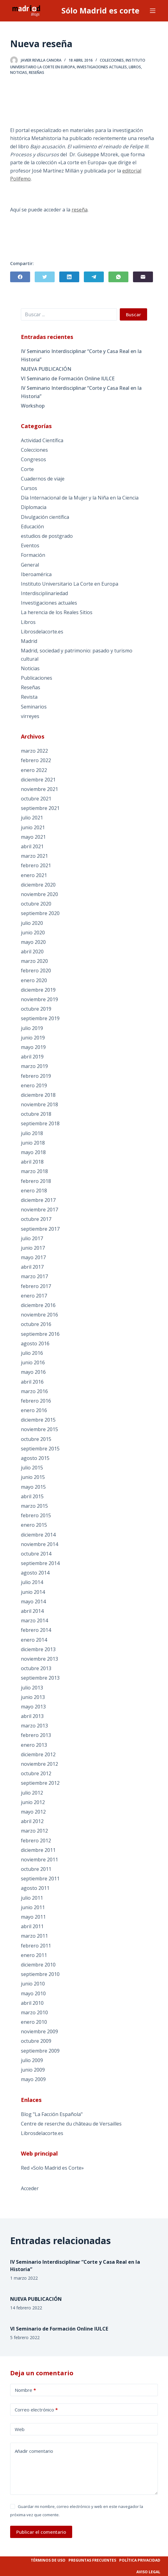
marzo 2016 (34, 1391)
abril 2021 (32, 846)
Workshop (33, 405)
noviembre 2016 (39, 1314)
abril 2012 (32, 1821)
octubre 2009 (36, 2041)
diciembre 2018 (38, 1095)
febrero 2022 (36, 760)
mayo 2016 (33, 1372)
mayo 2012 (33, 1811)
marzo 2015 (34, 1506)
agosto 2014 (35, 1572)
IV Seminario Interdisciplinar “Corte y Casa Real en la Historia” (81, 355)
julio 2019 (32, 1028)
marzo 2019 (34, 1066)
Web (20, 2429)
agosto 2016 (35, 1343)
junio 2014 (33, 1592)
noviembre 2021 (39, 789)
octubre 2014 (36, 1553)
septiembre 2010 (40, 1974)
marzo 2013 (34, 1725)
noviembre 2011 (39, 1859)
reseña (80, 209)
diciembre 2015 (38, 1419)
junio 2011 (33, 1907)
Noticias (18, 72)
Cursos (29, 488)
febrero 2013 (36, 1735)
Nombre (25, 2390)
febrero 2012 (36, 1840)
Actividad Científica (42, 440)
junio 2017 (33, 1247)
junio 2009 (33, 2069)
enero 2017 (34, 1295)
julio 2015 (32, 1467)
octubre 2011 (36, 1869)
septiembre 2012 (40, 1783)
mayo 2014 (33, 1601)
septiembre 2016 (40, 1334)
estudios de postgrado (47, 536)
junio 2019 (33, 1037)
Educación (32, 526)
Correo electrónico (36, 2410)
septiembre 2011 (40, 1878)
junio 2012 (33, 1802)
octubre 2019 (36, 1008)
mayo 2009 (33, 2079)
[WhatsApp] (118, 277)
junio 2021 (33, 827)
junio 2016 (33, 1362)
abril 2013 (32, 1716)
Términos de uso (48, 2560)
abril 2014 (32, 1611)
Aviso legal (148, 2571)
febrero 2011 (36, 1945)
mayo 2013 (33, 1706)
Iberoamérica (36, 574)
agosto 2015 (35, 1458)
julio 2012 (32, 1792)
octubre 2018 (36, 1114)
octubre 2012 (36, 1773)
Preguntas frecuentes (92, 2560)
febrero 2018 (36, 1181)
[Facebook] (20, 277)
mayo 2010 (33, 1993)
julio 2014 (32, 1582)
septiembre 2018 (40, 1123)
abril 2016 (32, 1381)
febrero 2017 (36, 1286)
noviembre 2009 (39, 2031)
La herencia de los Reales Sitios (56, 612)
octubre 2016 (36, 1324)
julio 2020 (32, 923)
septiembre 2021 (40, 808)
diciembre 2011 (38, 1850)
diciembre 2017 (38, 1200)
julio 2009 (32, 2060)
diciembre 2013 (38, 1649)
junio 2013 (33, 1697)
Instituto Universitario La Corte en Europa (69, 583)
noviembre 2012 (39, 1764)
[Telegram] (94, 277)
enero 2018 (34, 1190)
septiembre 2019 (40, 1018)
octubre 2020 (36, 903)
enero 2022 (34, 770)
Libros (135, 67)
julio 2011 (32, 1897)
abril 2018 (32, 1161)
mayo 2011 (33, 1916)
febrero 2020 (36, 970)
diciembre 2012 (38, 1754)
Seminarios (34, 706)
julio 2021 (32, 817)
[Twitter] (45, 277)
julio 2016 (32, 1353)
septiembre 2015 (40, 1448)
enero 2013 (34, 1745)
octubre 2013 (36, 1668)
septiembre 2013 (40, 1677)
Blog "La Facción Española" (52, 2114)
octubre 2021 (36, 798)
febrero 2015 (36, 1515)
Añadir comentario (34, 2451)
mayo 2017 (33, 1257)
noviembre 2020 (39, 894)
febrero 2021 (36, 865)
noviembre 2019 (39, 999)
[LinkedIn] (69, 277)
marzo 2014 (34, 1620)
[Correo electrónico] (143, 277)
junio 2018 (33, 1142)
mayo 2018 (33, 1152)
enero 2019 (34, 1085)
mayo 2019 (33, 1047)
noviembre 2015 (39, 1429)
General (30, 564)
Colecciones (112, 60)
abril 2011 (32, 1926)
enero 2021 (34, 875)
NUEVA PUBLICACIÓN (46, 369)
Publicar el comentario (41, 2532)
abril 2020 (32, 951)
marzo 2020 (34, 961)
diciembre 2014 (38, 1534)
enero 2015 (34, 1525)
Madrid (29, 641)
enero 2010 (34, 2022)
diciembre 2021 (38, 779)
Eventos (30, 545)
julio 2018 (32, 1133)
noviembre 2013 (39, 1658)
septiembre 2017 (40, 1228)
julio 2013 (32, 1687)
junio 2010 (33, 1983)
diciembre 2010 (38, 1964)
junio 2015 (33, 1477)
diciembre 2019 (38, 989)
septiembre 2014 (40, 1563)
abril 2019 (32, 1056)
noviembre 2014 (39, 1544)
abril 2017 (32, 1266)
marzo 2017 (34, 1276)
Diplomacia (33, 507)
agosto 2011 (35, 1888)
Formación (33, 555)
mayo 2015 (33, 1487)
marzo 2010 (34, 2012)
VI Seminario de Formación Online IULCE (68, 378)
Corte (27, 469)
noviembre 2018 (39, 1104)
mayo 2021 (33, 837)
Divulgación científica (45, 517)
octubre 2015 (36, 1439)
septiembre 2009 (40, 2050)
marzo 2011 (34, 1935)
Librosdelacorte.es (42, 631)
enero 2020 (34, 980)
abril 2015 (32, 1496)
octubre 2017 (36, 1219)
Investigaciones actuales (102, 67)
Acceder (30, 2188)
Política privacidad (139, 2560)
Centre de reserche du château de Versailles (71, 2123)
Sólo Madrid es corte (100, 10)
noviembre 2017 (39, 1209)
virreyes (30, 716)
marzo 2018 (34, 1171)
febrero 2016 (36, 1400)
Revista (29, 696)
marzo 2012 (34, 1830)
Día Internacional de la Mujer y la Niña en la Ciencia (80, 497)
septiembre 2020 (40, 913)
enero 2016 (34, 1410)
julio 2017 (32, 1238)
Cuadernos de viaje (42, 478)
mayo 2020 (33, 942)
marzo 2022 (34, 750)
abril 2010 (32, 2003)
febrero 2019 (36, 1076)
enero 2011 (34, 1955)
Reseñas (36, 72)
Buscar (133, 314)
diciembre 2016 (38, 1305)
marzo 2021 (34, 856)
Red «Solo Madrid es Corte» (52, 2167)
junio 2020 (33, 932)
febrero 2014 (36, 1630)
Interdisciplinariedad (44, 593)
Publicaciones (36, 677)
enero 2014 (34, 1639)
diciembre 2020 (38, 884)
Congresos (33, 459)
